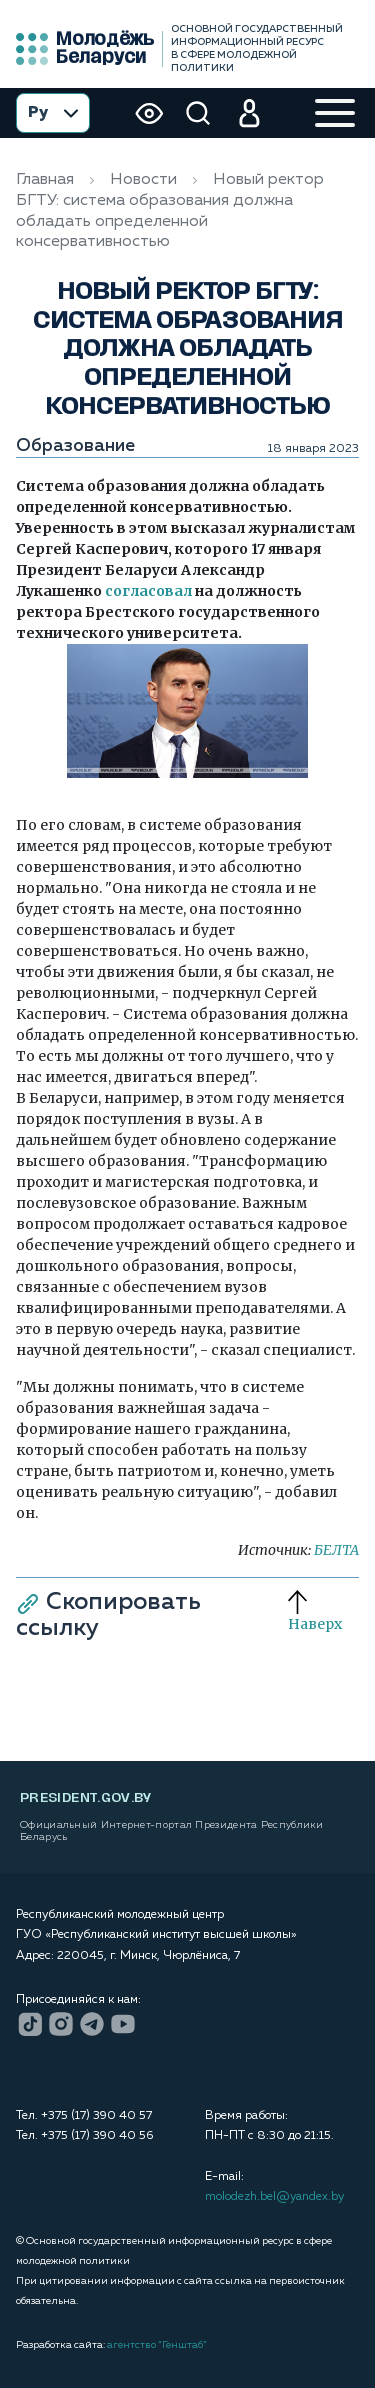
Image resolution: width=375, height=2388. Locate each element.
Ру (53, 113)
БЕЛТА (336, 1550)
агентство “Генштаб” (157, 2345)
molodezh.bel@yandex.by (274, 2197)
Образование (75, 446)
